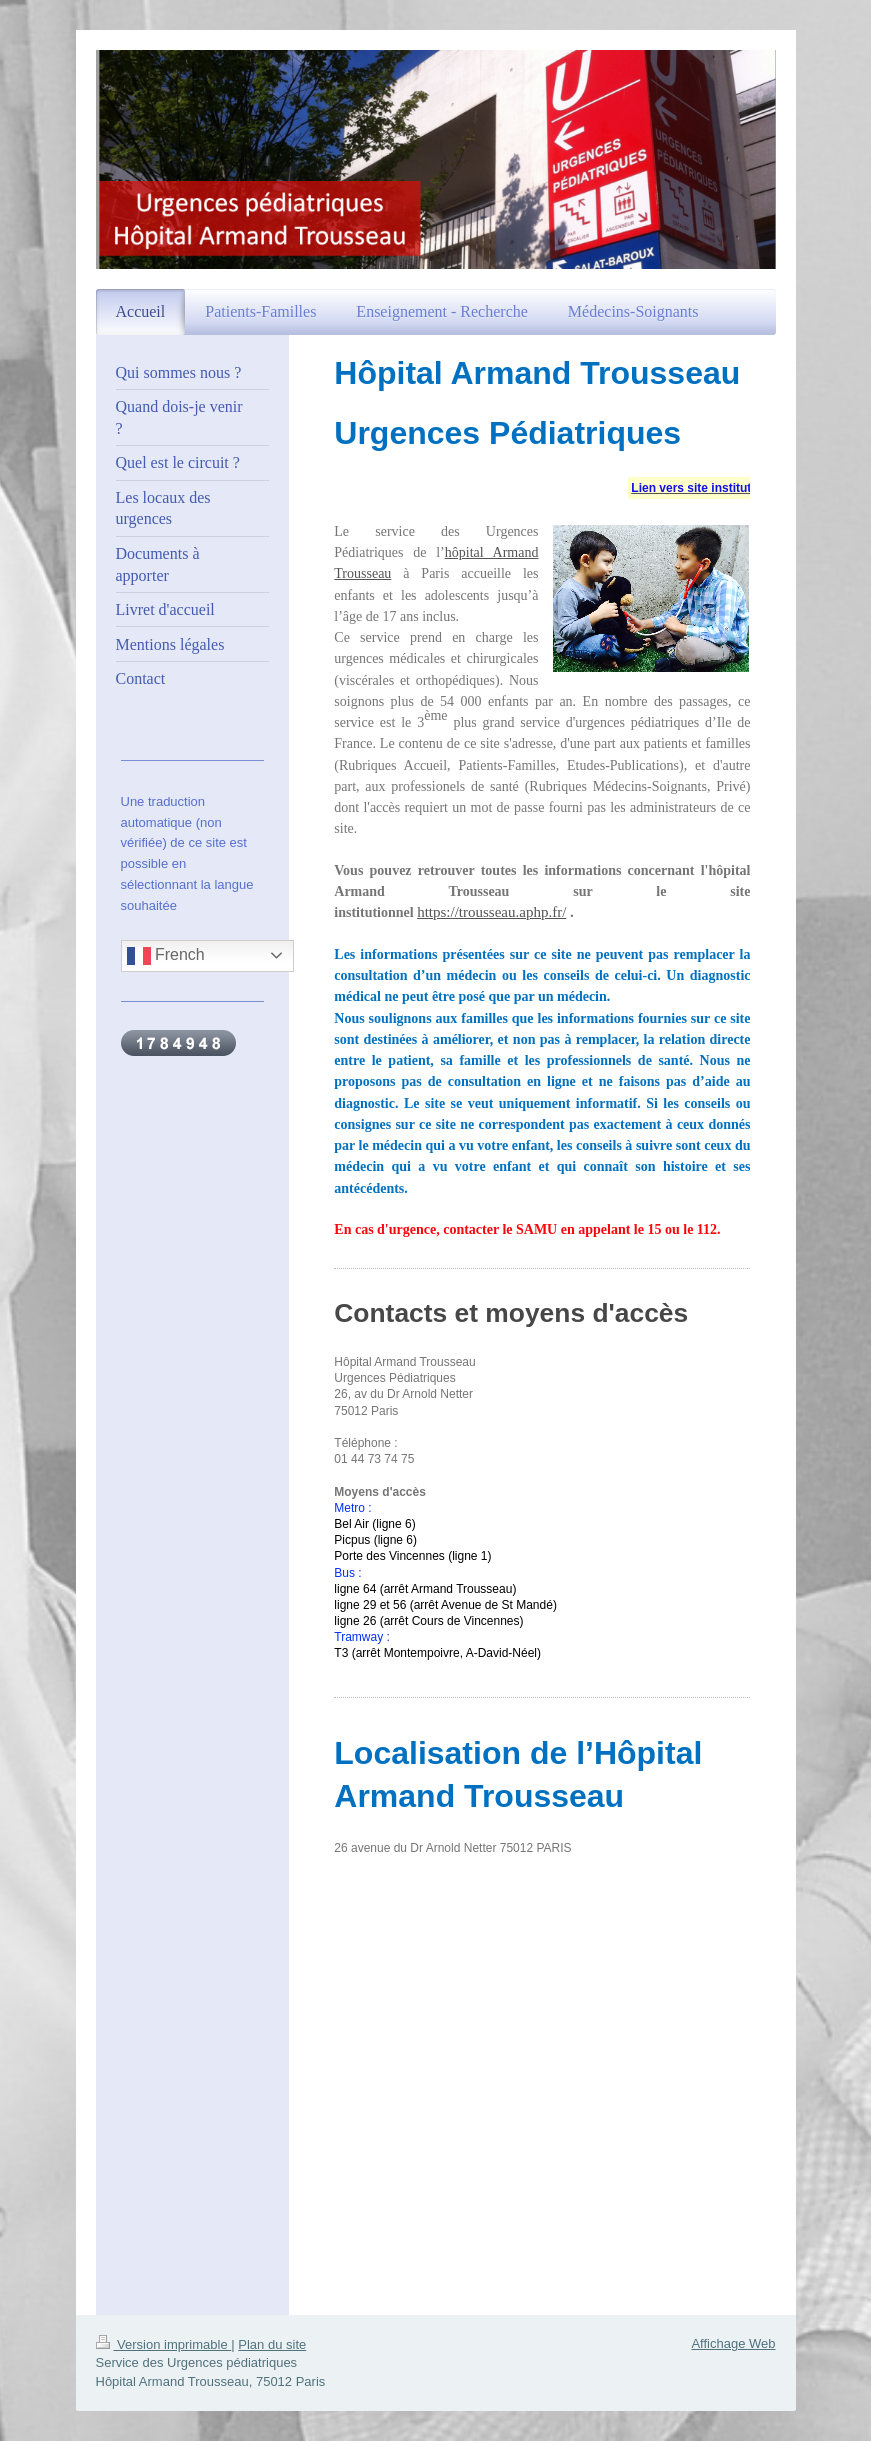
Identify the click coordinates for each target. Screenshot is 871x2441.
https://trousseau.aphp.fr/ (491, 912)
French (166, 956)
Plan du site (272, 2344)
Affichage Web (733, 2343)
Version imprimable (164, 2344)
